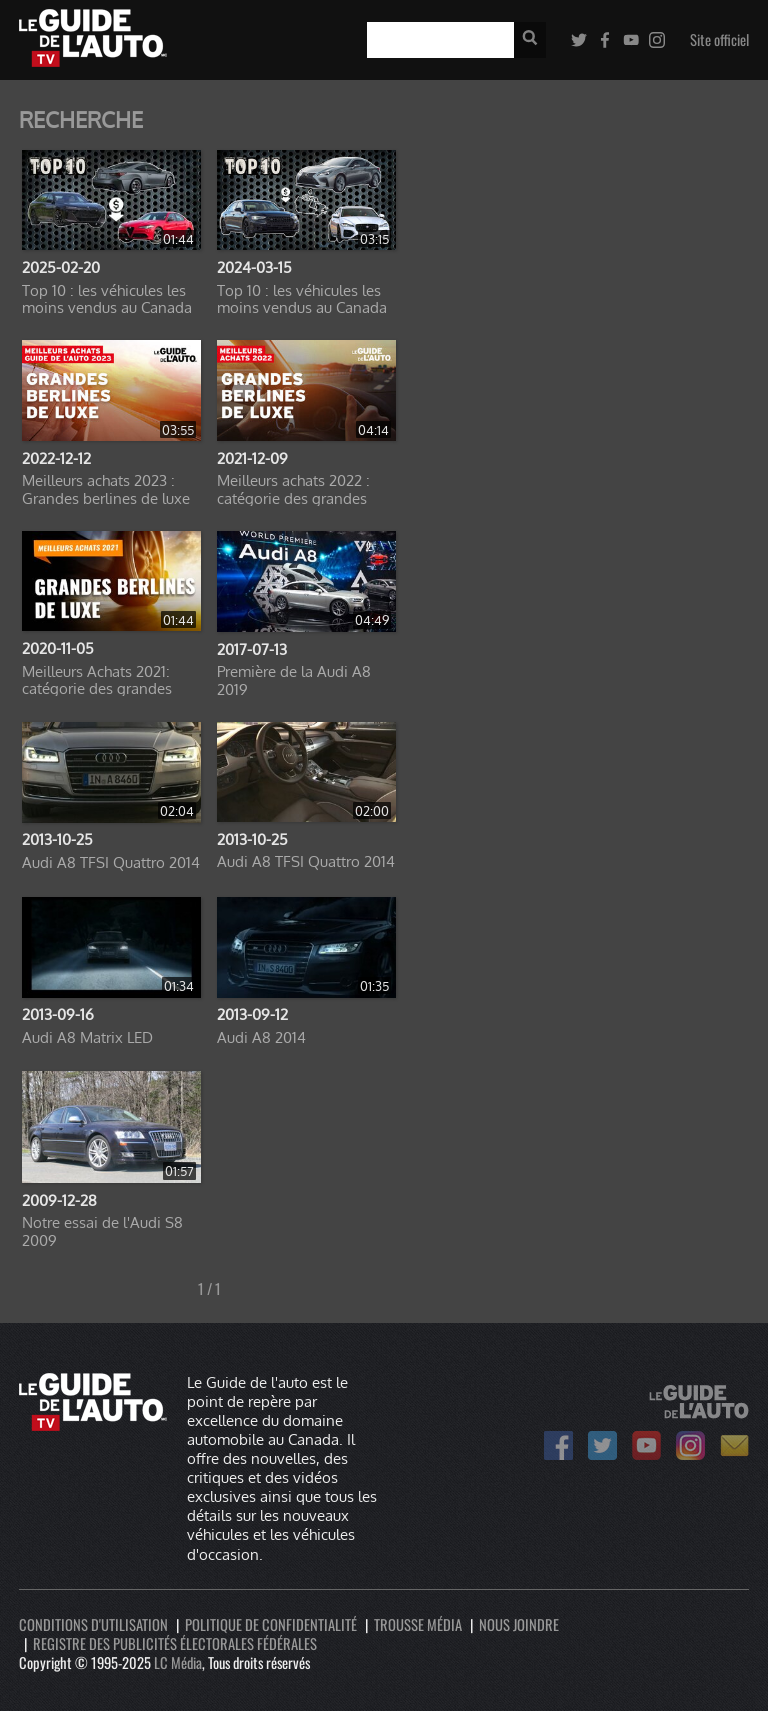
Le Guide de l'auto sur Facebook (558, 1445)
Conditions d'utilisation (93, 1624)
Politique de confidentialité (271, 1624)
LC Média (178, 1662)
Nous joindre (519, 1624)
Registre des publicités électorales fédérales (175, 1643)
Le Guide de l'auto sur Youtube (646, 1445)
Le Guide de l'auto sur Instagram (690, 1445)
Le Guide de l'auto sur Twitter (602, 1445)
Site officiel (719, 39)
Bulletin (734, 1445)
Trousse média (418, 1624)
